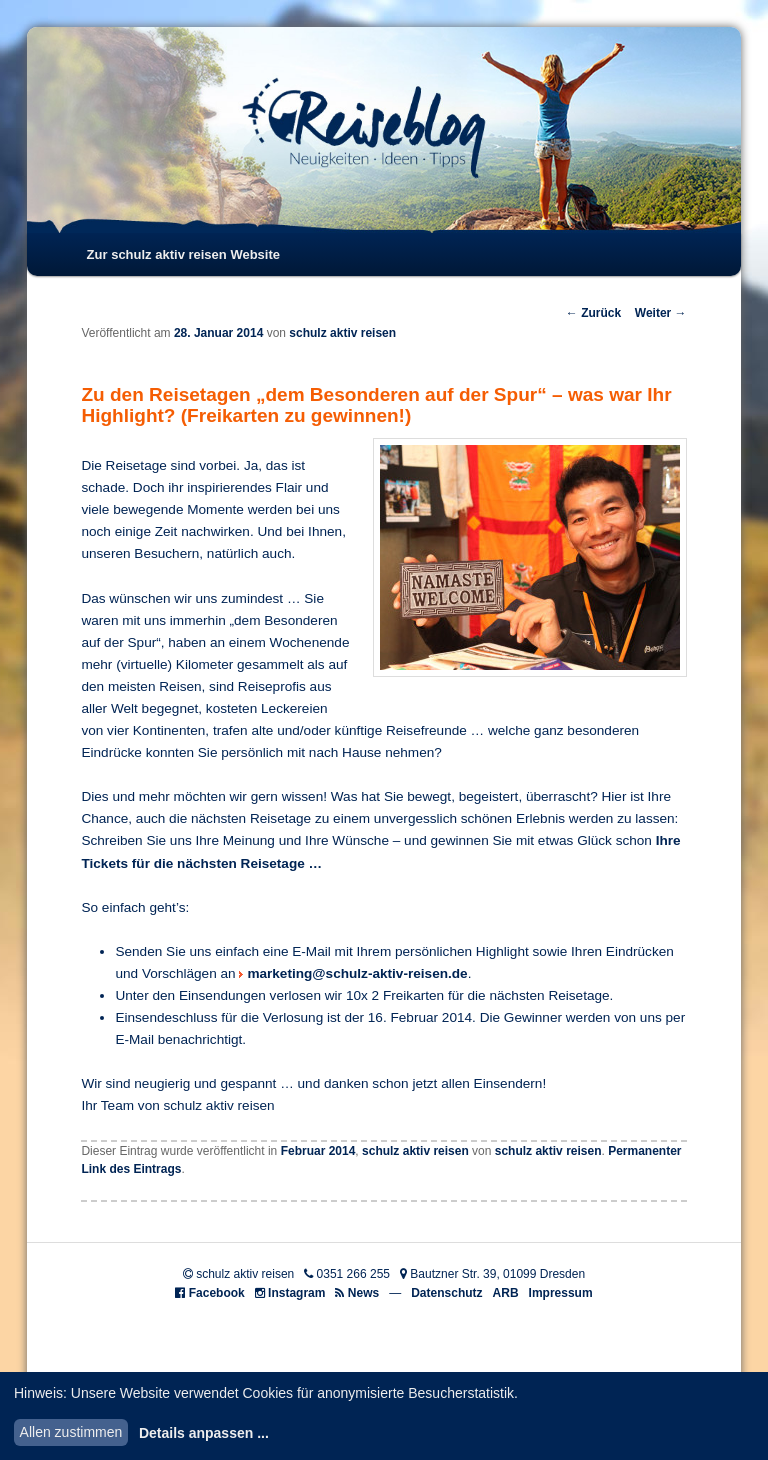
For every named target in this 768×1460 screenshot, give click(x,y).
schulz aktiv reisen (342, 333)
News (363, 1293)
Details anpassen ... (204, 1433)
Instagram (296, 1293)
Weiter (661, 313)
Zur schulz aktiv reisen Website (183, 254)
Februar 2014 (318, 1151)
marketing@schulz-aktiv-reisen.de (357, 973)
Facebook (217, 1293)
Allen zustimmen (71, 1432)
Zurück (593, 313)
